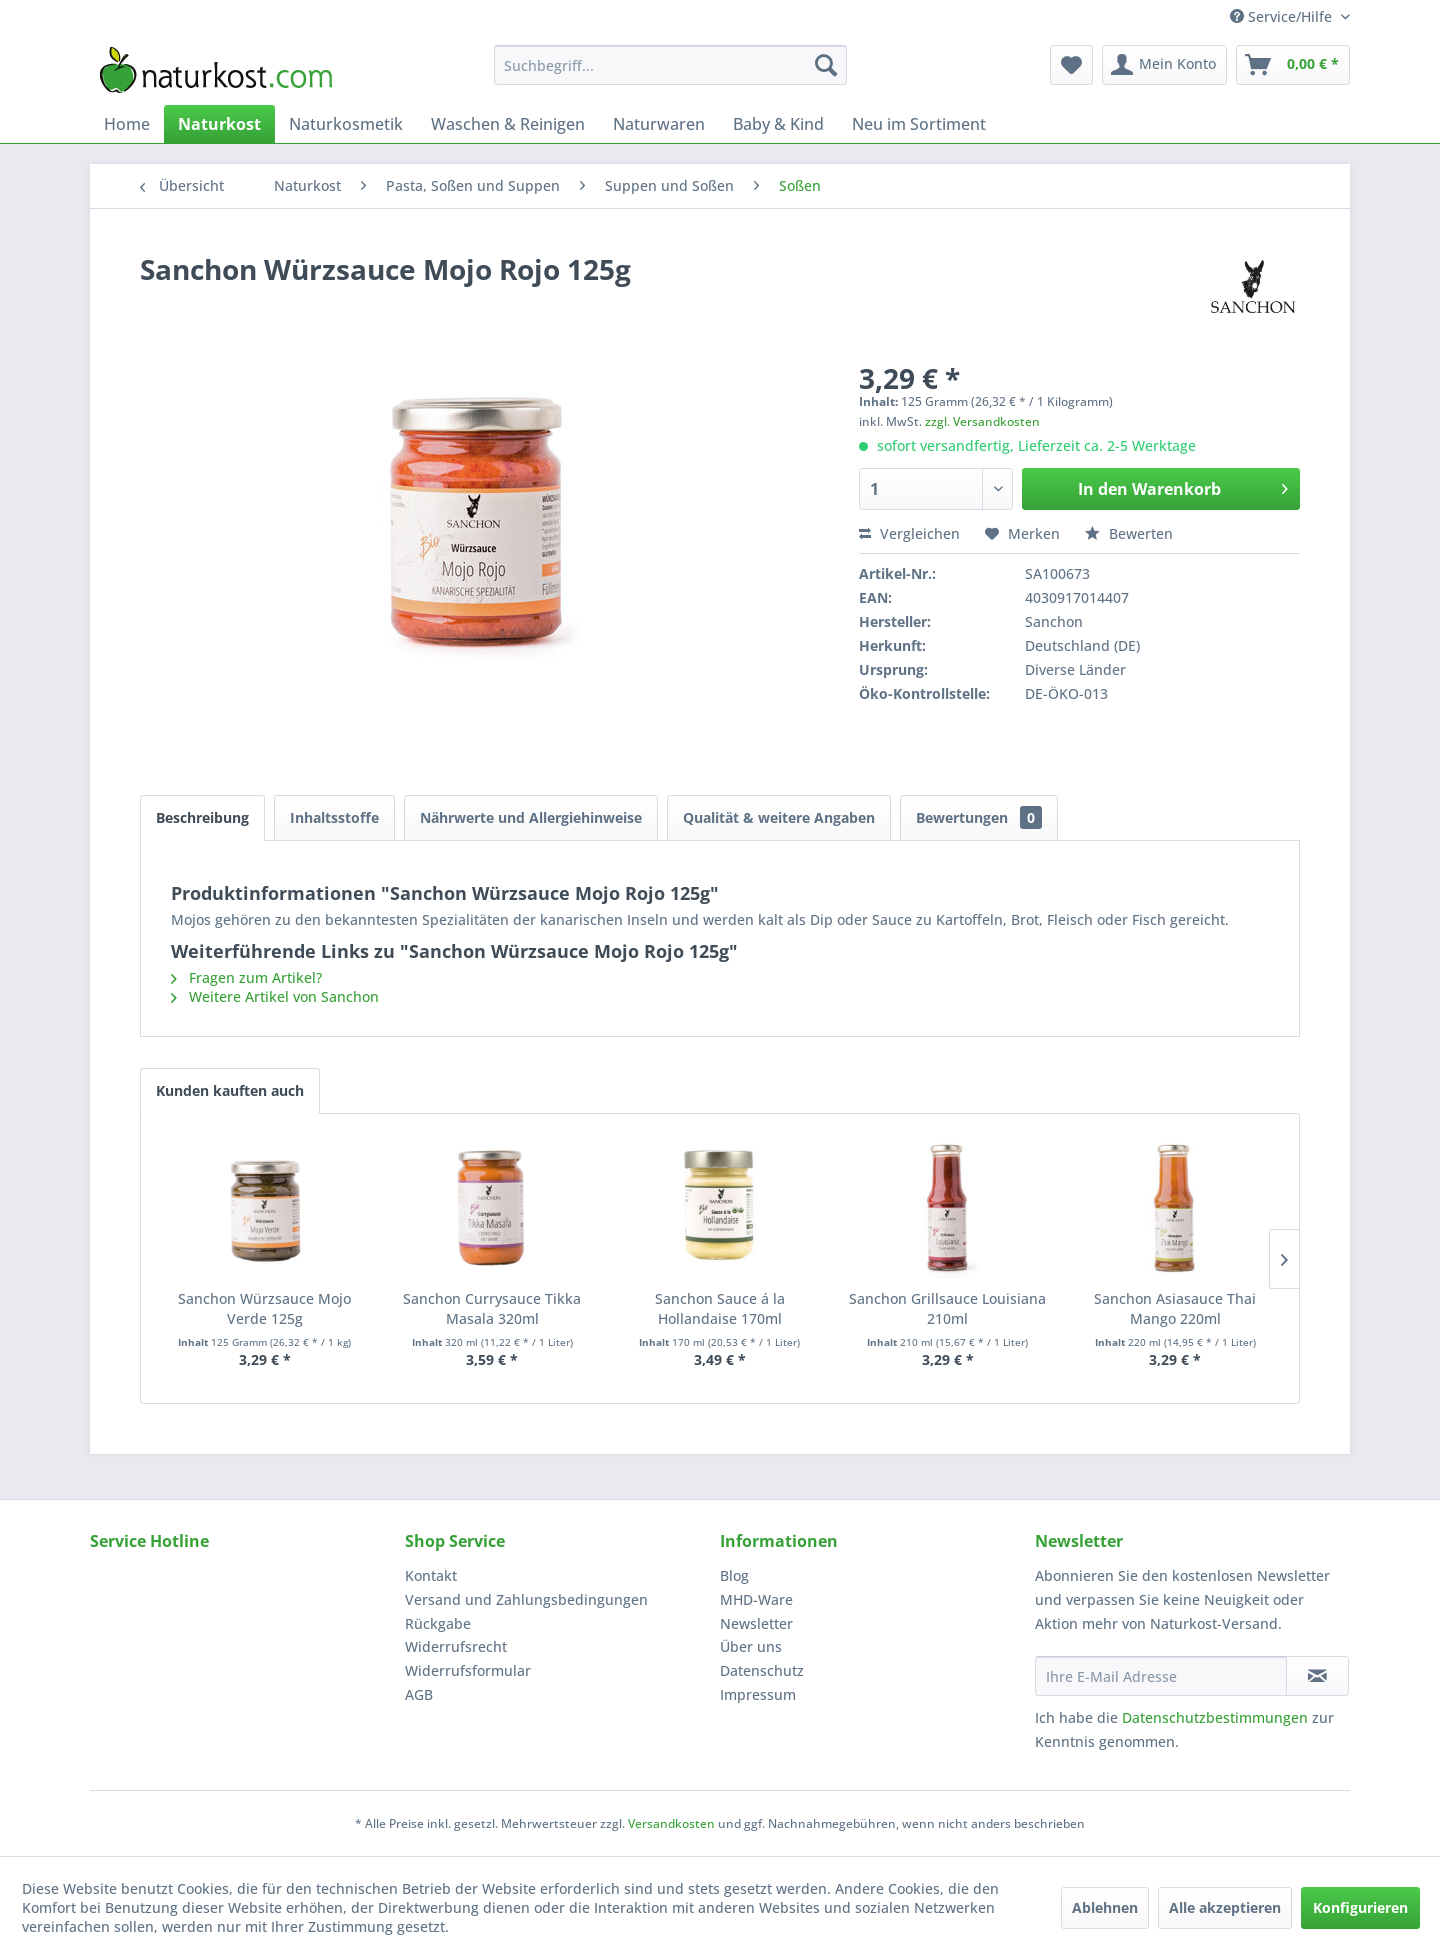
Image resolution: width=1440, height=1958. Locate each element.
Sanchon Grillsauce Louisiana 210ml (947, 1308)
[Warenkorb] (1293, 65)
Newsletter (756, 1623)
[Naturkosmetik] (346, 124)
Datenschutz (762, 1670)
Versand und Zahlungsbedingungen (526, 1599)
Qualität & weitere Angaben (779, 817)
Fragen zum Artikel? (246, 977)
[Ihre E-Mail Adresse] (1161, 1676)
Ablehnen (1105, 1907)
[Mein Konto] (1164, 65)
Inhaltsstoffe (334, 817)
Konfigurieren (1360, 1907)
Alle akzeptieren (1225, 1907)
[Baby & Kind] (778, 124)
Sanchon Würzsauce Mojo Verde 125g (264, 1308)
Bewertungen (979, 817)
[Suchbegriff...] (670, 65)
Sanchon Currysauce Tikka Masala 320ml (492, 1308)
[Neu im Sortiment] (919, 124)
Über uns (751, 1646)
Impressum (758, 1694)
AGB (419, 1694)
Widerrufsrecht (456, 1646)
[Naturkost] (219, 124)
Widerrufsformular (468, 1670)
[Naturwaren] (659, 124)
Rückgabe (438, 1623)
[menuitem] (670, 65)
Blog (734, 1575)
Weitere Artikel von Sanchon (275, 996)
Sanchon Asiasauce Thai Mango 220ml (1175, 1308)
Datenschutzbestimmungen (1215, 1717)
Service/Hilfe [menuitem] (1283, 16)
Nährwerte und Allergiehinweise (531, 817)
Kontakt (431, 1575)
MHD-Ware (756, 1599)
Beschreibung (202, 817)
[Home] (127, 124)
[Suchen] (826, 65)
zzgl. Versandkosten (982, 421)
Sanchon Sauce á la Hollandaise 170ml (720, 1308)
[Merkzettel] (1071, 65)
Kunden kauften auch (230, 1090)
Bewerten (1129, 533)
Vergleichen (909, 533)
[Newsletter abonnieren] (1317, 1676)
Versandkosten (671, 1823)
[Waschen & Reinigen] (508, 124)
